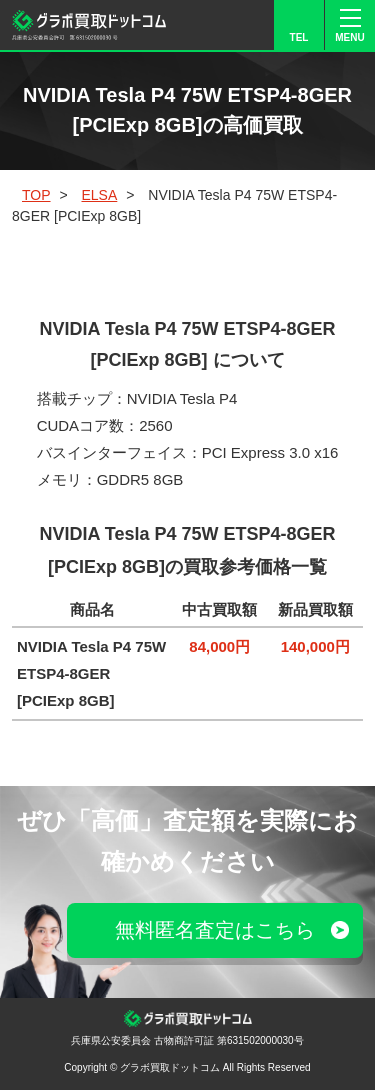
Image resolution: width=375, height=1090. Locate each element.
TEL (299, 37)
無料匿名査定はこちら (215, 930)
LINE (197, 25)
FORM (248, 25)
